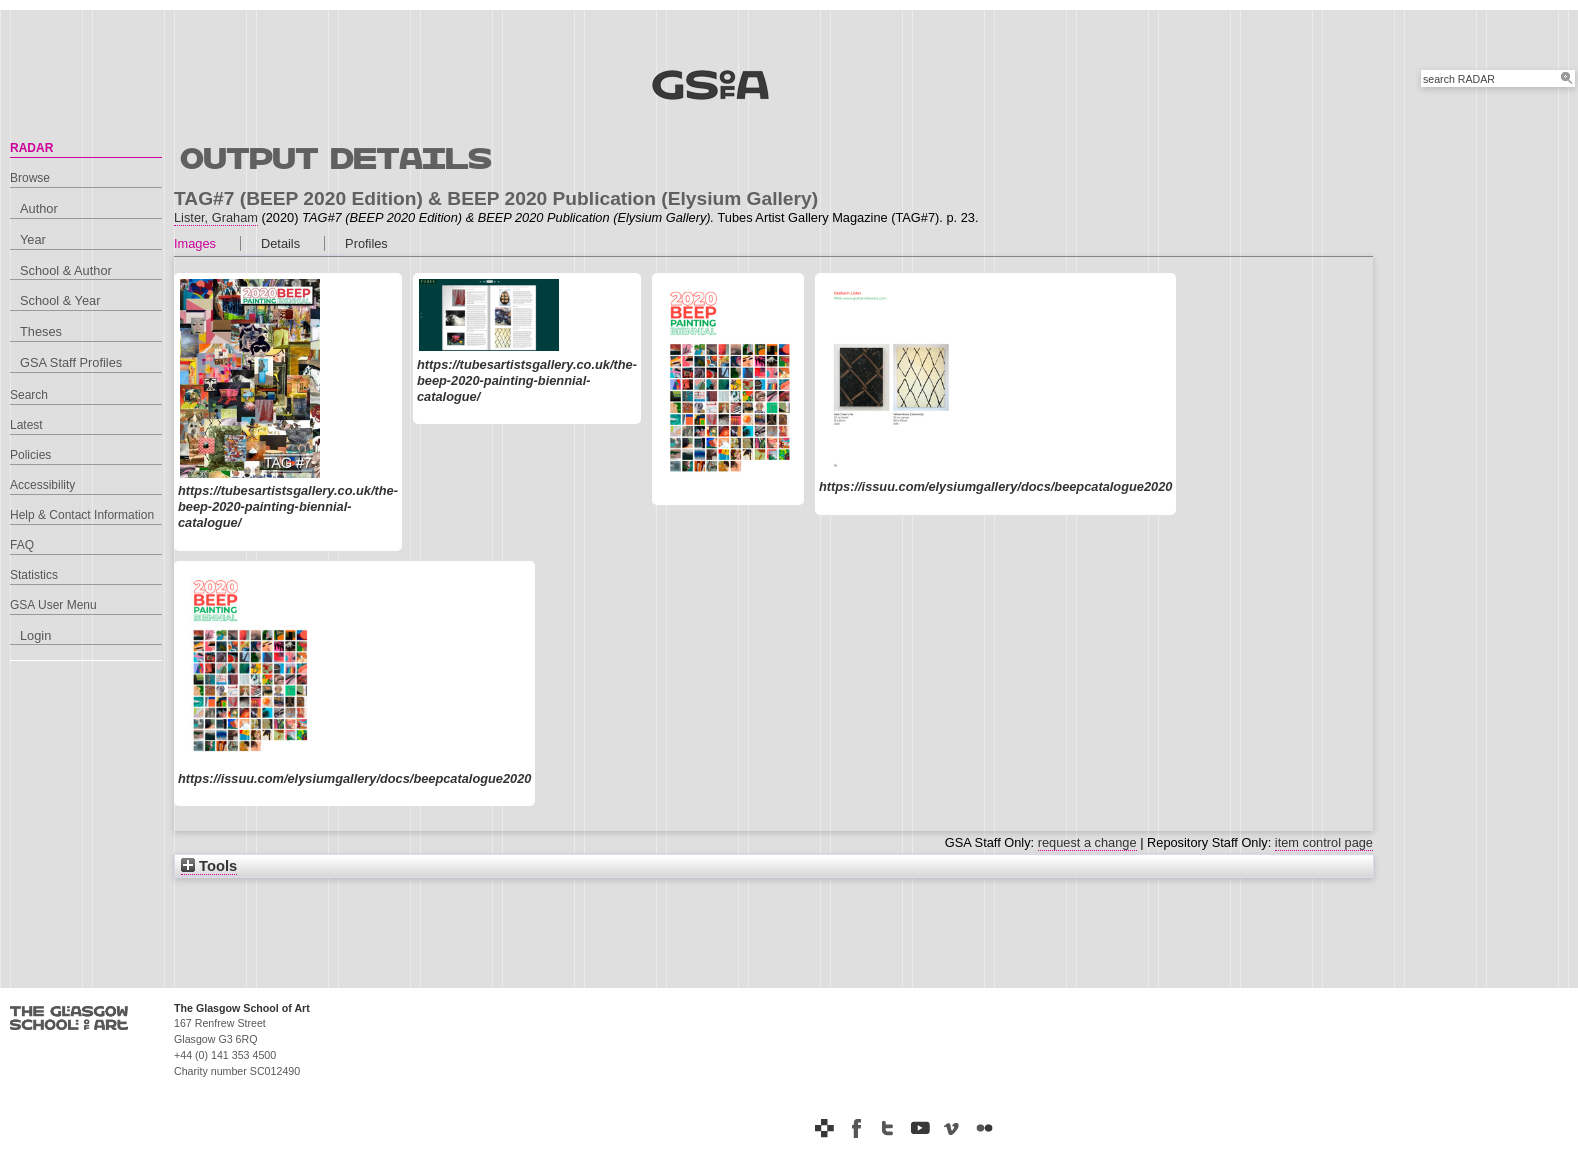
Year (33, 239)
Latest (26, 425)
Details (280, 243)
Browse (30, 178)
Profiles (366, 243)
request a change (1087, 842)
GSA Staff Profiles (71, 362)
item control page (1324, 842)
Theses (41, 331)
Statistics (34, 575)
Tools (209, 866)
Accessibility (42, 485)
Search (29, 395)
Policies (30, 455)
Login (35, 635)
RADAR (31, 148)
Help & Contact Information (82, 515)
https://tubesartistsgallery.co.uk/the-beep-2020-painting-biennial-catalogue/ (288, 506)
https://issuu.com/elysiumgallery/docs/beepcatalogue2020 (995, 486)
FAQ (22, 545)
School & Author (66, 270)
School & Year (60, 300)
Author (39, 208)
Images (195, 243)
